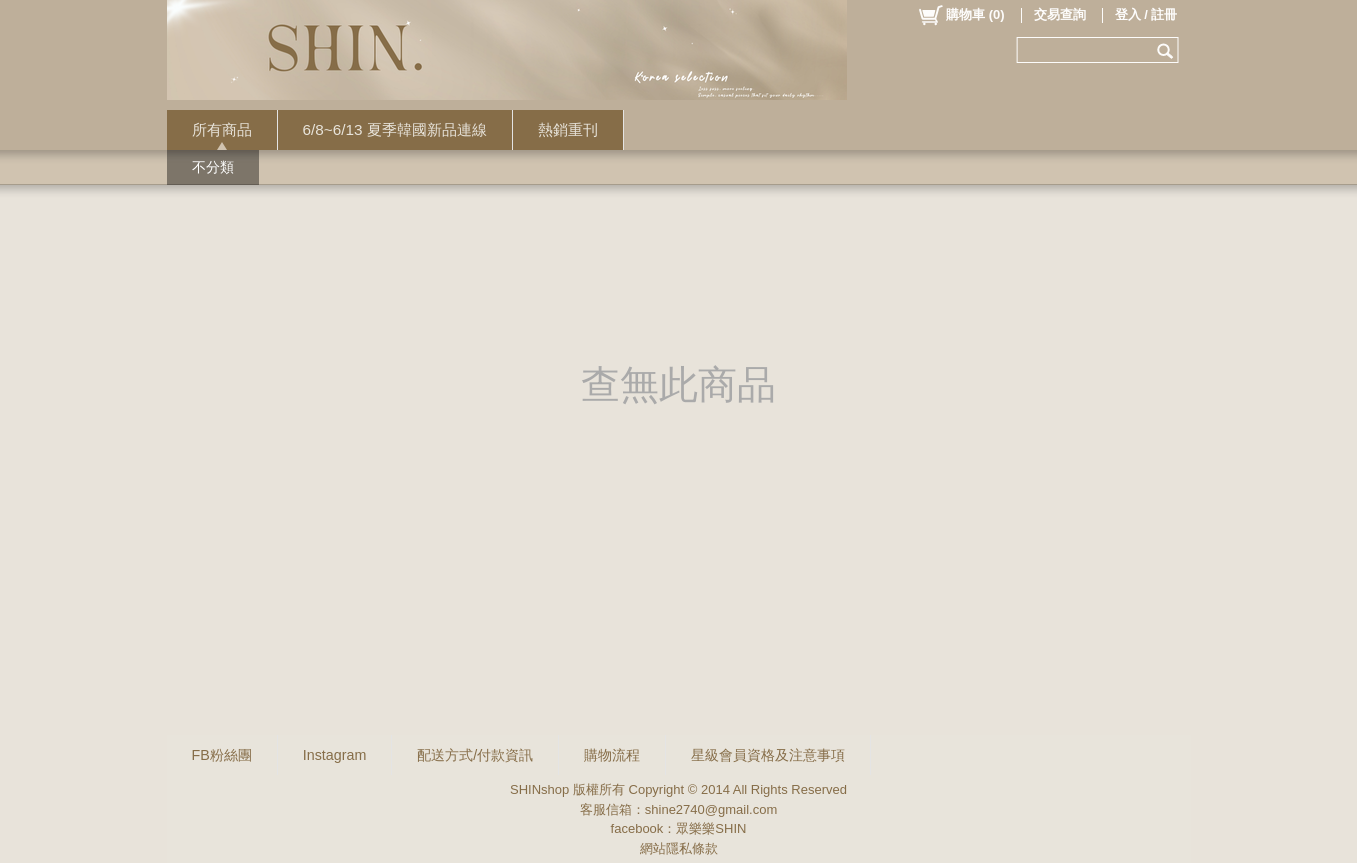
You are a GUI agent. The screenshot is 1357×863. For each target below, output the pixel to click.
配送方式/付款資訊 (475, 755)
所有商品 (222, 129)
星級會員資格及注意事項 (768, 755)
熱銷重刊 (568, 129)
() (960, 15)
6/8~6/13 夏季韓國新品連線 (395, 129)
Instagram (335, 755)
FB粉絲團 (222, 755)
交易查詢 (1060, 14)
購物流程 (612, 755)
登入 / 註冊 (1146, 14)
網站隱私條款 (679, 848)
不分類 (213, 167)
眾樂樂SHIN (711, 828)
